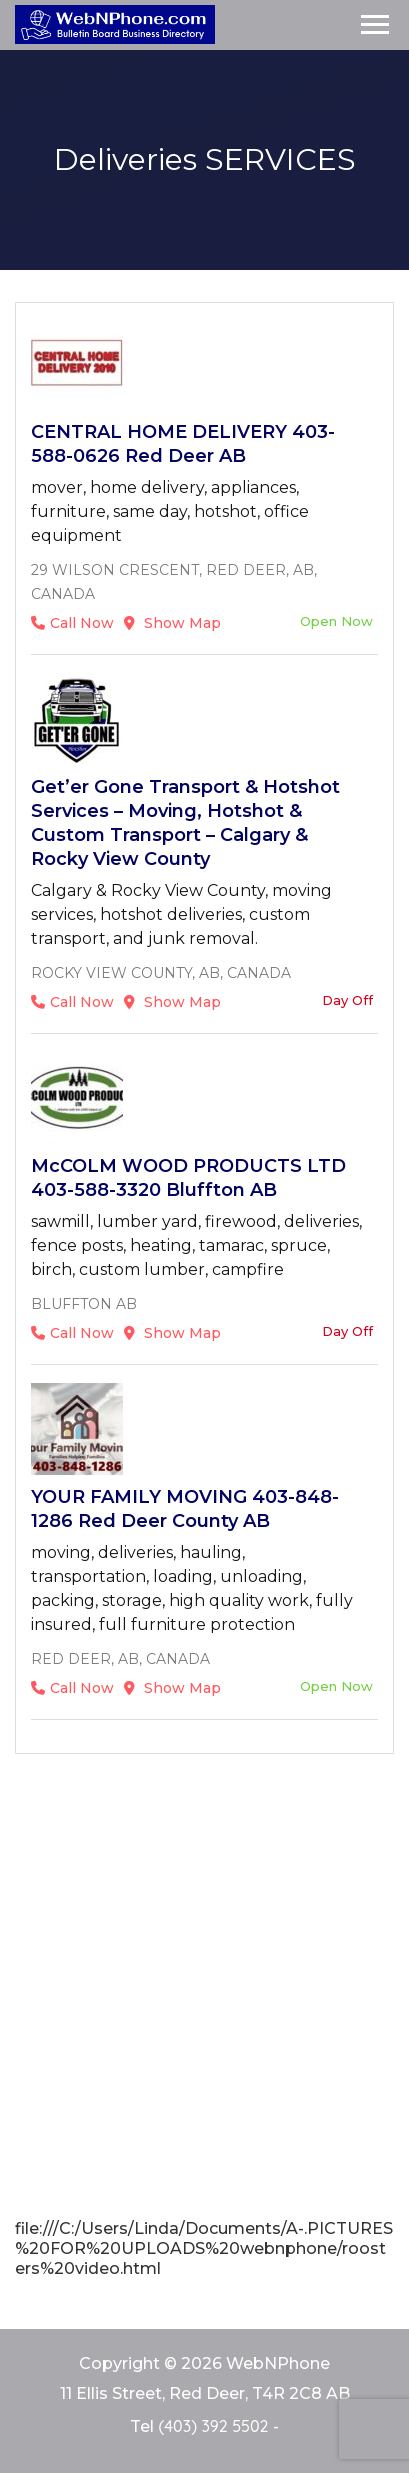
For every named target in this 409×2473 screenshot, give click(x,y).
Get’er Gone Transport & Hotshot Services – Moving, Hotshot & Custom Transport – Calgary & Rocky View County (185, 823)
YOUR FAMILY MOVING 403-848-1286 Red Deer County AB (185, 1509)
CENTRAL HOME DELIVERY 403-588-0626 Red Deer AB (183, 444)
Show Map (172, 623)
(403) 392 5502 (213, 2426)
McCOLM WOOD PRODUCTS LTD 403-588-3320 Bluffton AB (188, 1178)
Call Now (72, 623)
